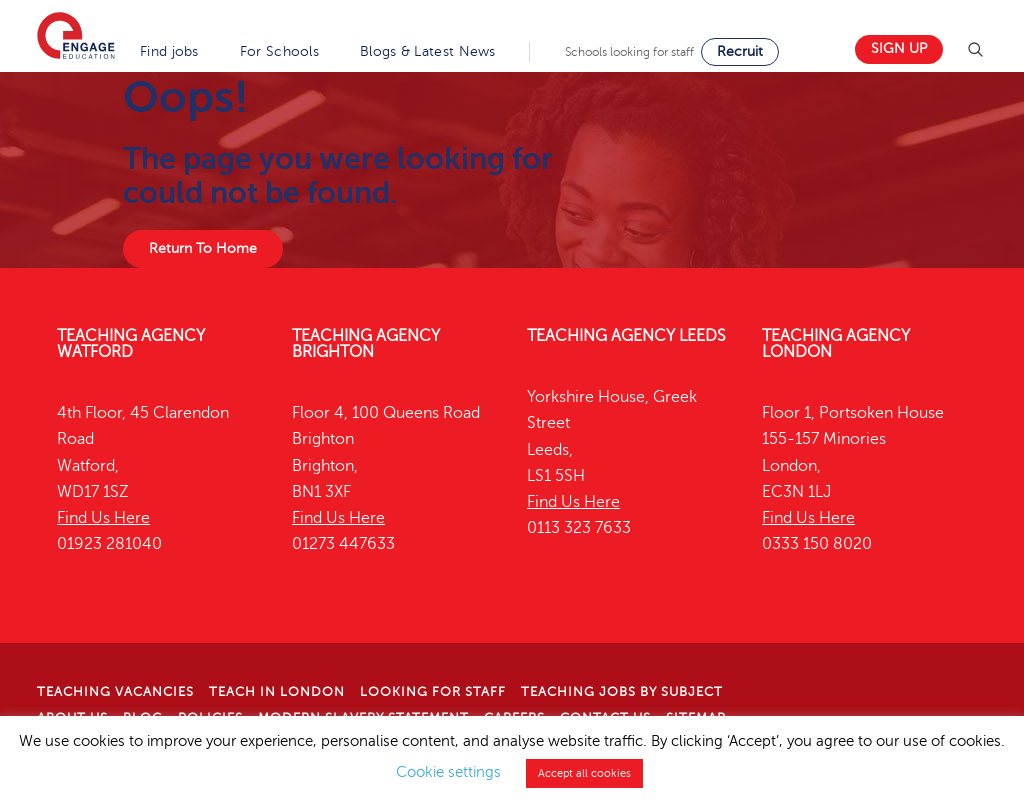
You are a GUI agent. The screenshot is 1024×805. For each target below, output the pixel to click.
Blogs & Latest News (428, 51)
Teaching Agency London (836, 344)
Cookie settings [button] (448, 772)
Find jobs (169, 51)
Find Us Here (103, 518)
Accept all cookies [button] (584, 773)
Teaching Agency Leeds (626, 336)
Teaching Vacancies (115, 692)
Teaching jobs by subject (622, 692)
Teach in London (277, 692)
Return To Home (203, 248)
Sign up (899, 48)
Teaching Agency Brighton (366, 344)
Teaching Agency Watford (131, 344)
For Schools (279, 51)
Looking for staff (433, 692)
